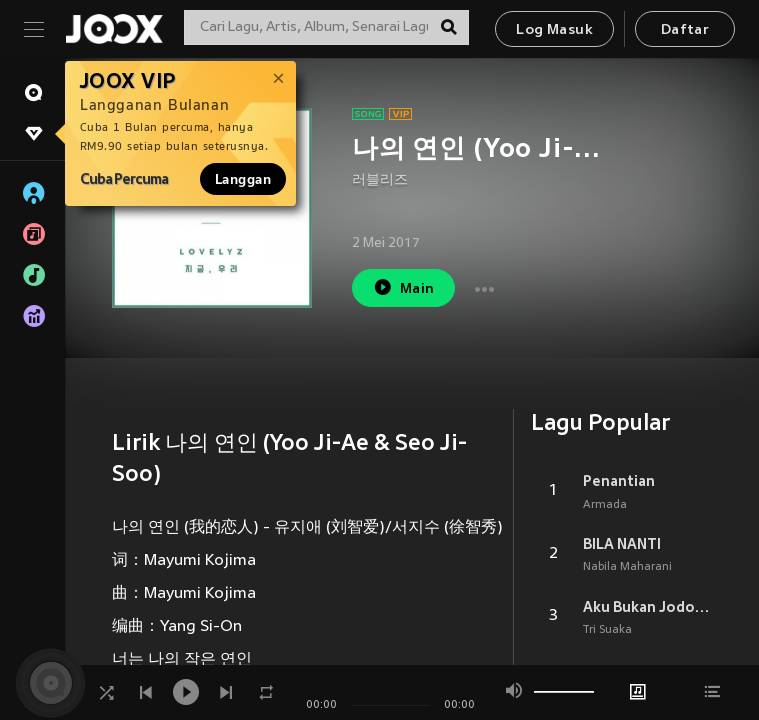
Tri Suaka (607, 630)
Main (403, 287)
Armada (605, 505)
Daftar (685, 30)
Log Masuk (554, 30)
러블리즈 (380, 180)
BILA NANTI (622, 544)
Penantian (619, 481)
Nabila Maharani (627, 567)
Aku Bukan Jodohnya (647, 607)
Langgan (243, 179)
